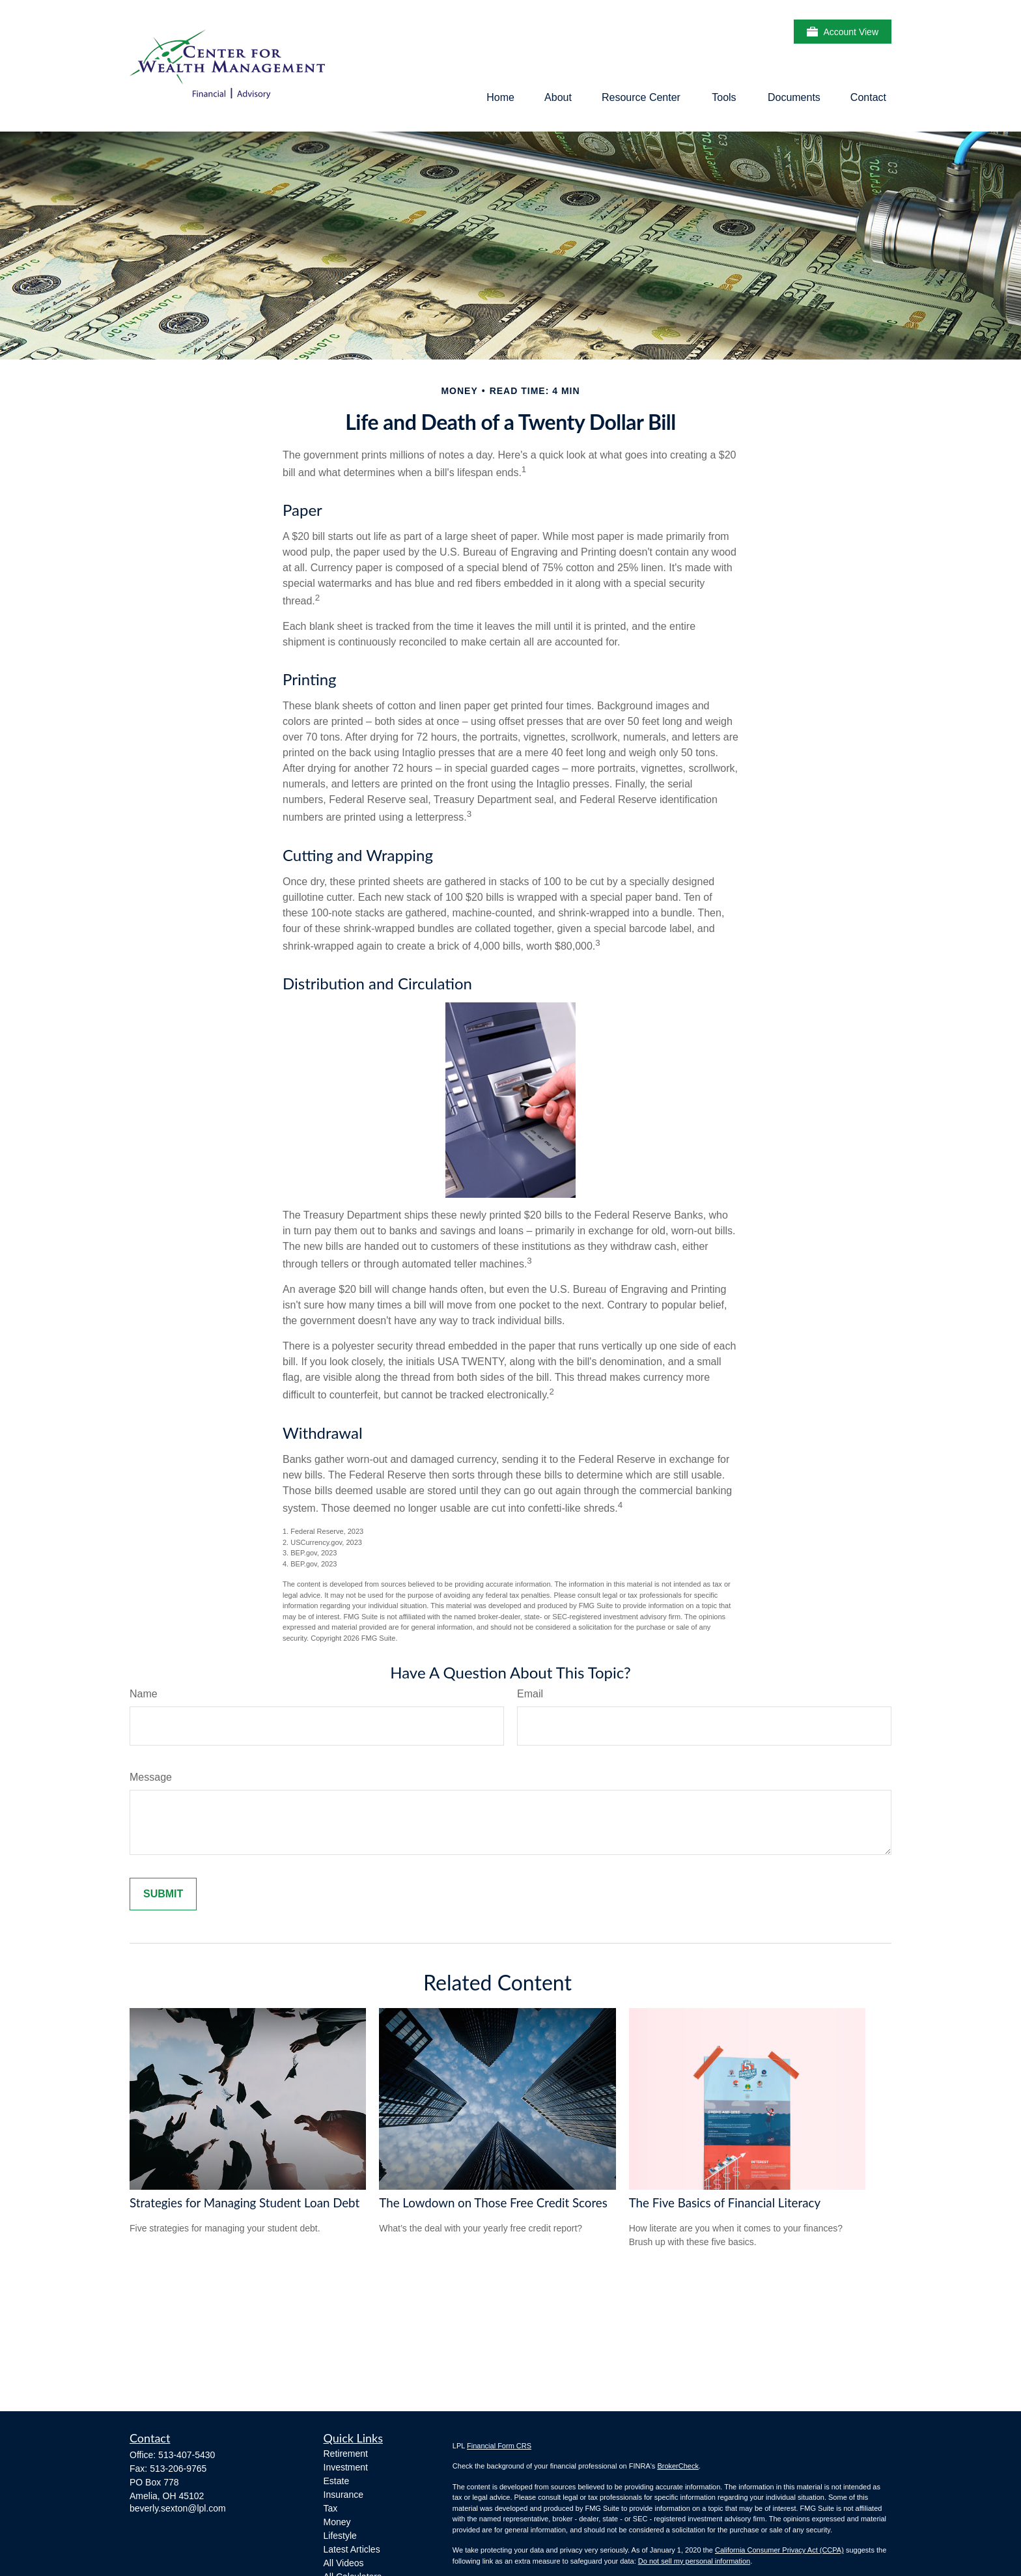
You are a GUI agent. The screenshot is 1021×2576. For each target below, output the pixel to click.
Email (530, 1693)
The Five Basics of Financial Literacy (724, 2203)
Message (151, 1777)
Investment (346, 2467)
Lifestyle (340, 2535)
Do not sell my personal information (694, 2561)
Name (144, 1693)
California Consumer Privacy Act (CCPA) (779, 2550)
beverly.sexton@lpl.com (178, 2508)
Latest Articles (352, 2549)
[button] (500, 97)
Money (337, 2522)
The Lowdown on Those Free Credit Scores (493, 2203)
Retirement (346, 2453)
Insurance (343, 2494)
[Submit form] (163, 1894)
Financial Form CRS (499, 2446)
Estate (337, 2481)
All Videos (344, 2563)
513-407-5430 (186, 2455)
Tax (331, 2508)
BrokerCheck (678, 2466)
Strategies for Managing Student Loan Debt (244, 2203)
